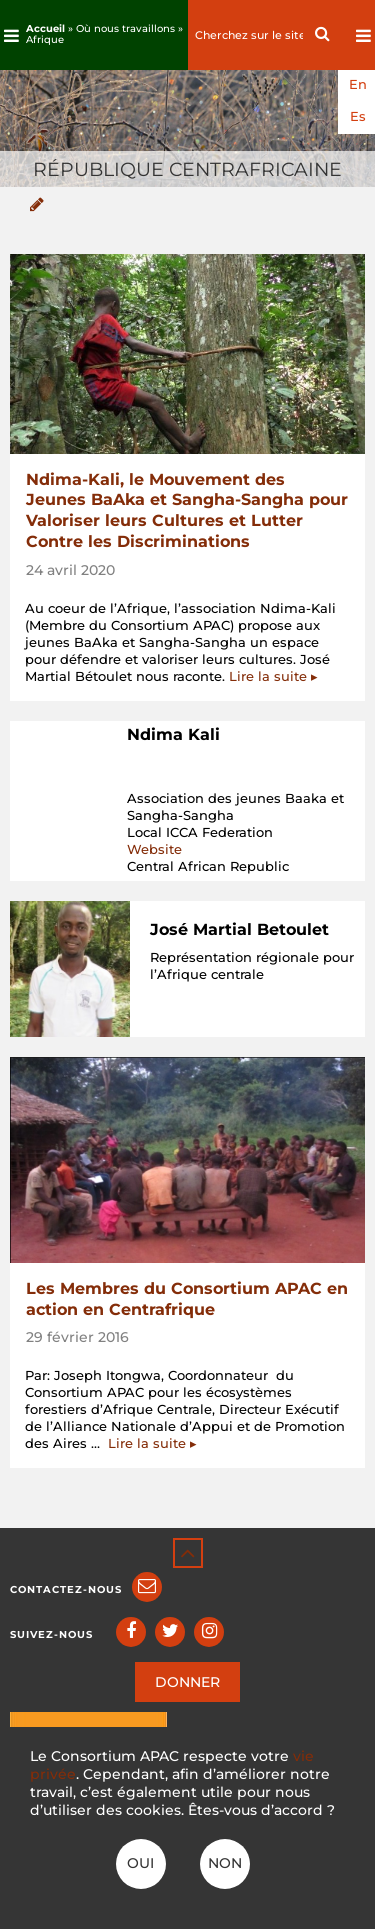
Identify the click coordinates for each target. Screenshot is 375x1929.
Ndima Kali (173, 734)
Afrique (45, 39)
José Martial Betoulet (239, 929)
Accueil (45, 28)
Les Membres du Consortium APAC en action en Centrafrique (187, 1299)
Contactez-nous (66, 1589)
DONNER (187, 1682)
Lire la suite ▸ (273, 676)
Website (154, 849)
